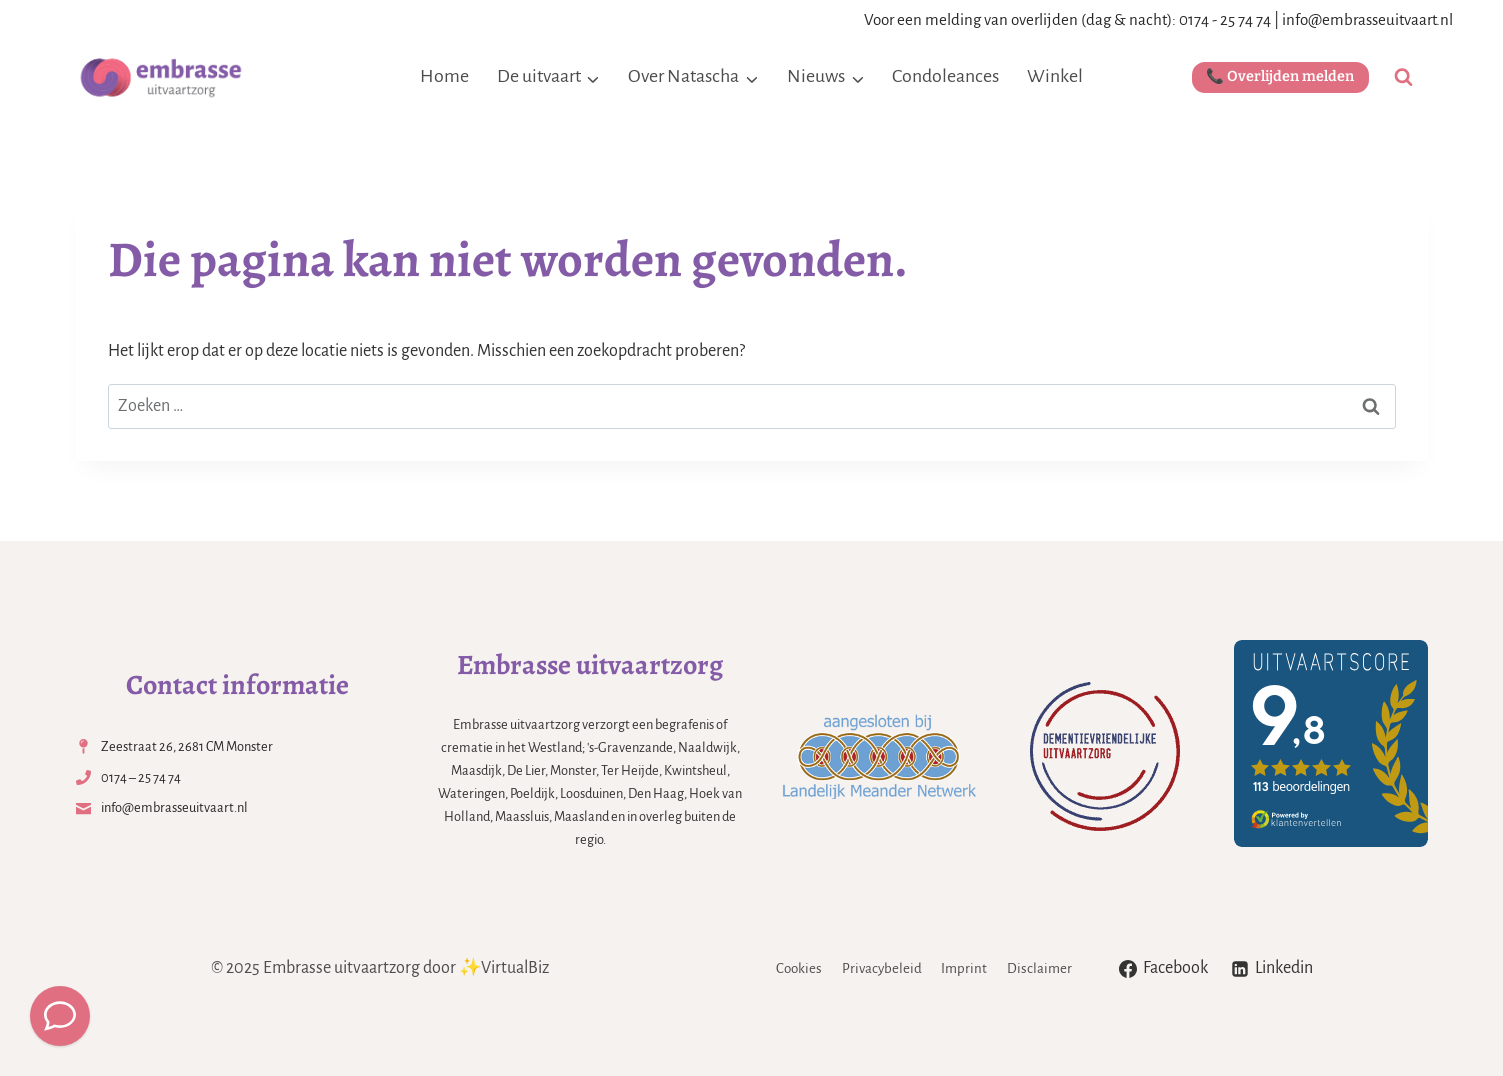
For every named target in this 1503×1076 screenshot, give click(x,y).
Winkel (1055, 76)
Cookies (799, 968)
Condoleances (945, 76)
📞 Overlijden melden (1280, 76)
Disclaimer (1039, 968)
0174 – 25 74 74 (141, 777)
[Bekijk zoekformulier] (1403, 77)
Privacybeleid (882, 968)
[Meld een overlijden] (60, 1016)
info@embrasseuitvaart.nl (1367, 19)
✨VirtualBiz (504, 968)
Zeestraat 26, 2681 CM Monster (187, 746)
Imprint (964, 968)
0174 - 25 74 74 (1225, 19)
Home (444, 76)
